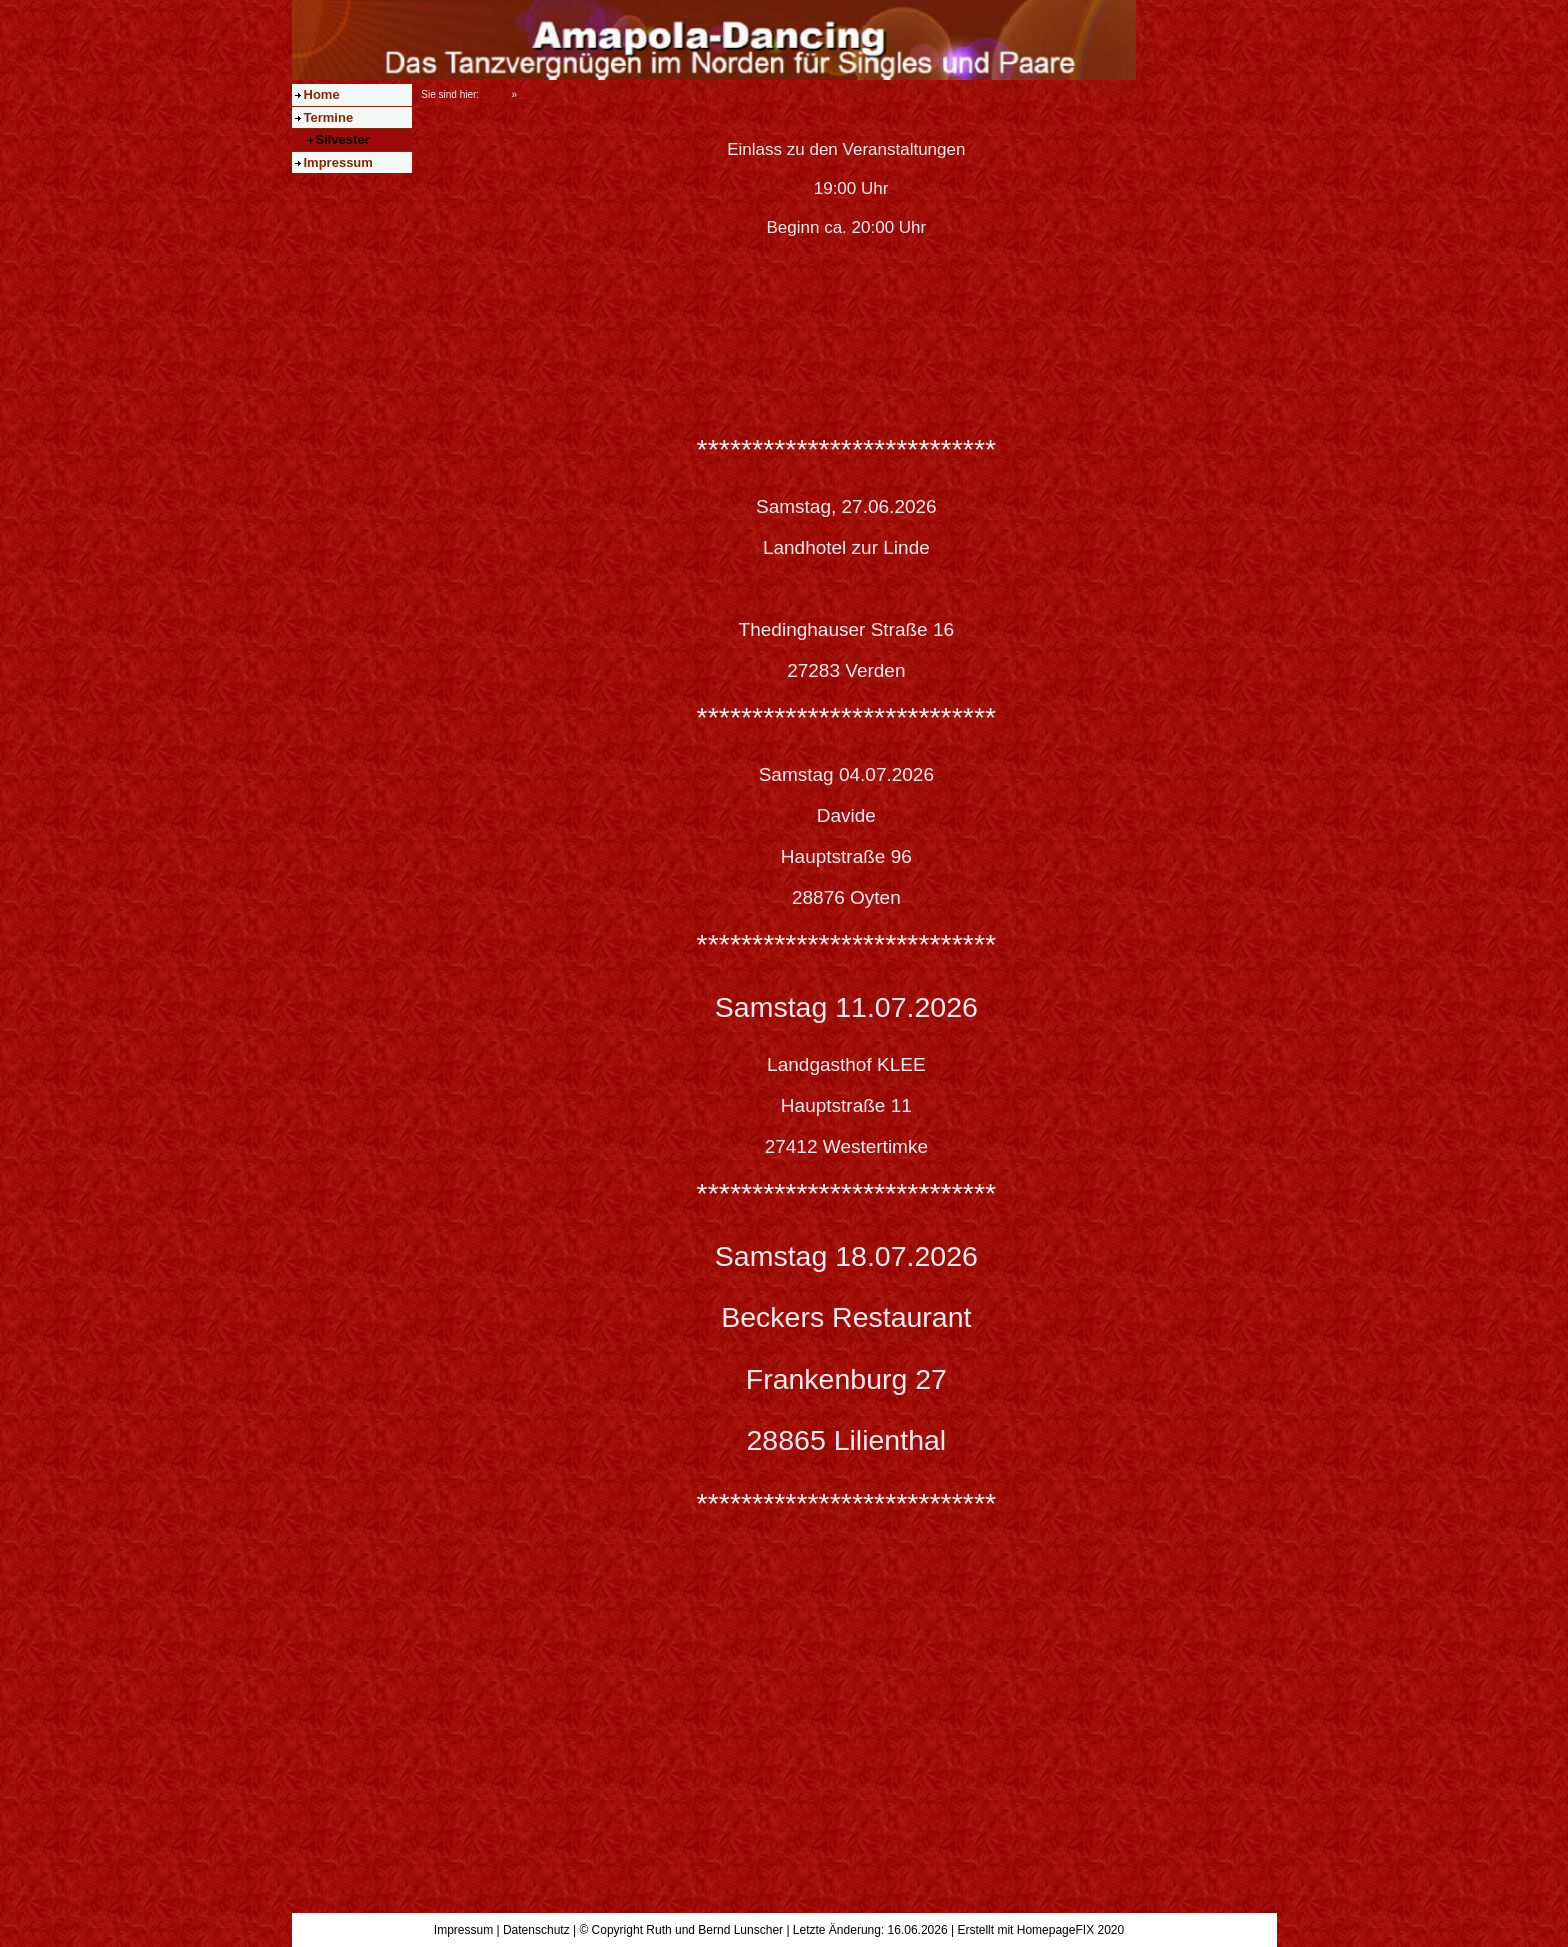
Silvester (343, 139)
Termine (329, 117)
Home (322, 94)
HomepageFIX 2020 (1070, 1930)
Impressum (338, 162)
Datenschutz (536, 1930)
